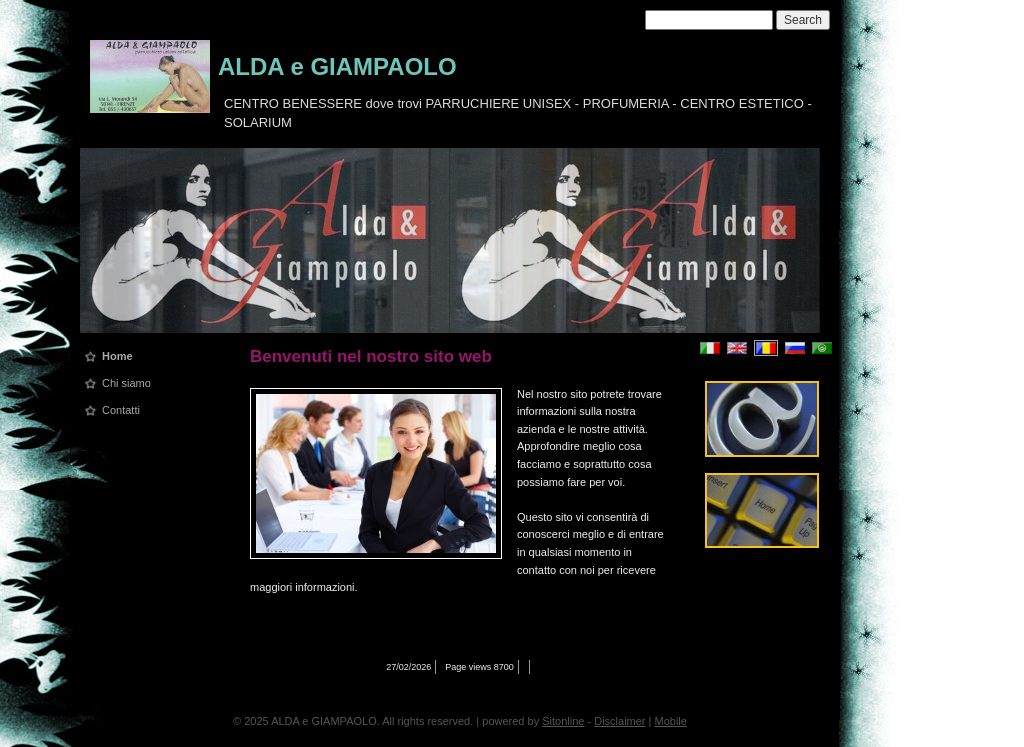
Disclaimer (619, 721)
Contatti (121, 410)
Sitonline (563, 721)
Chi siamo (126, 383)
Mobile (671, 721)
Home (117, 356)
